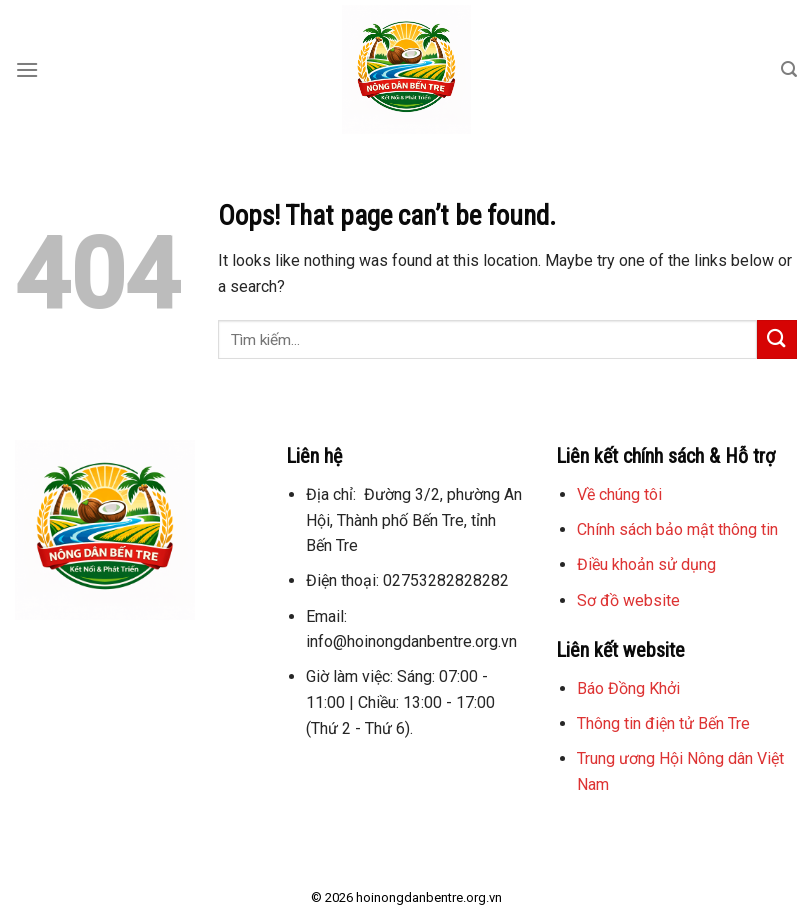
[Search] (789, 69)
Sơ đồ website (628, 600)
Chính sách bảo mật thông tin (677, 529)
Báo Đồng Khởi (628, 688)
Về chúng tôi (619, 494)
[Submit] (777, 339)
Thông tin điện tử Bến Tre (663, 723)
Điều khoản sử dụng (646, 564)
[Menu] (27, 69)
